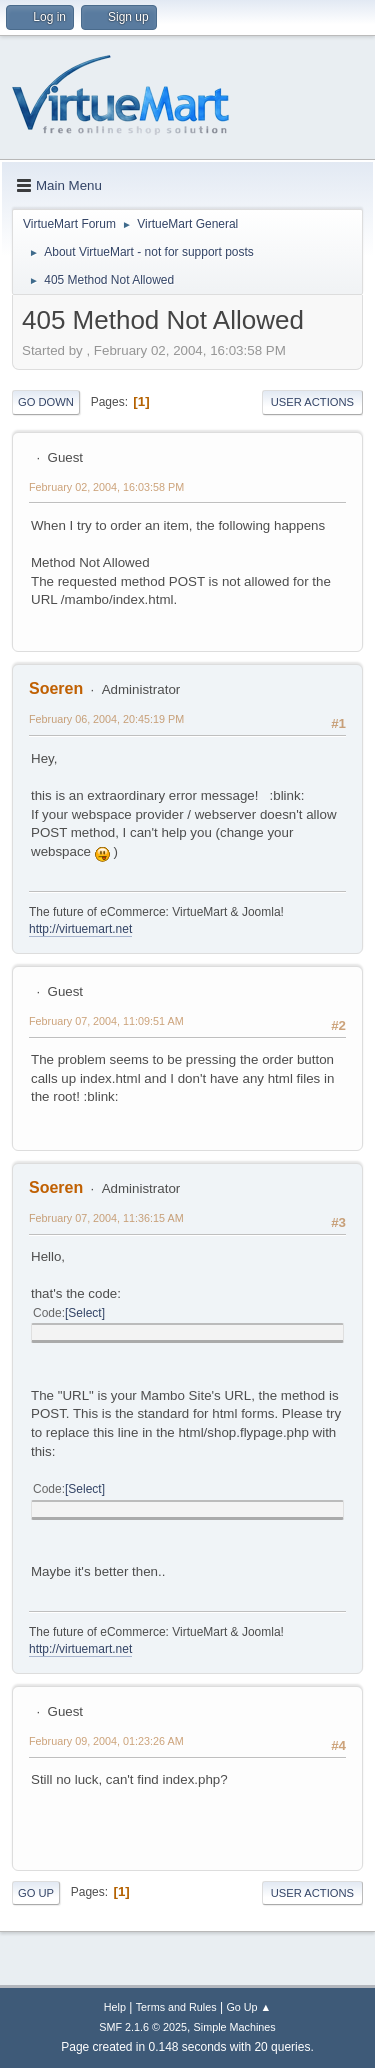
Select (84, 1313)
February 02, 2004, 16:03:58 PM (106, 487)
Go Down (46, 402)
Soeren (56, 688)
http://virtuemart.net (80, 929)
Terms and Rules (176, 2007)
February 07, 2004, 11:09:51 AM (106, 1021)
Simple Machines (235, 2027)
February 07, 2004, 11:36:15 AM (106, 1218)
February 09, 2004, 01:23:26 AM (106, 1741)
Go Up (36, 1893)
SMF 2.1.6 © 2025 (143, 2027)
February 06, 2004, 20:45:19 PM (106, 719)
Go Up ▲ (248, 2007)
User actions (312, 402)
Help (115, 2007)
